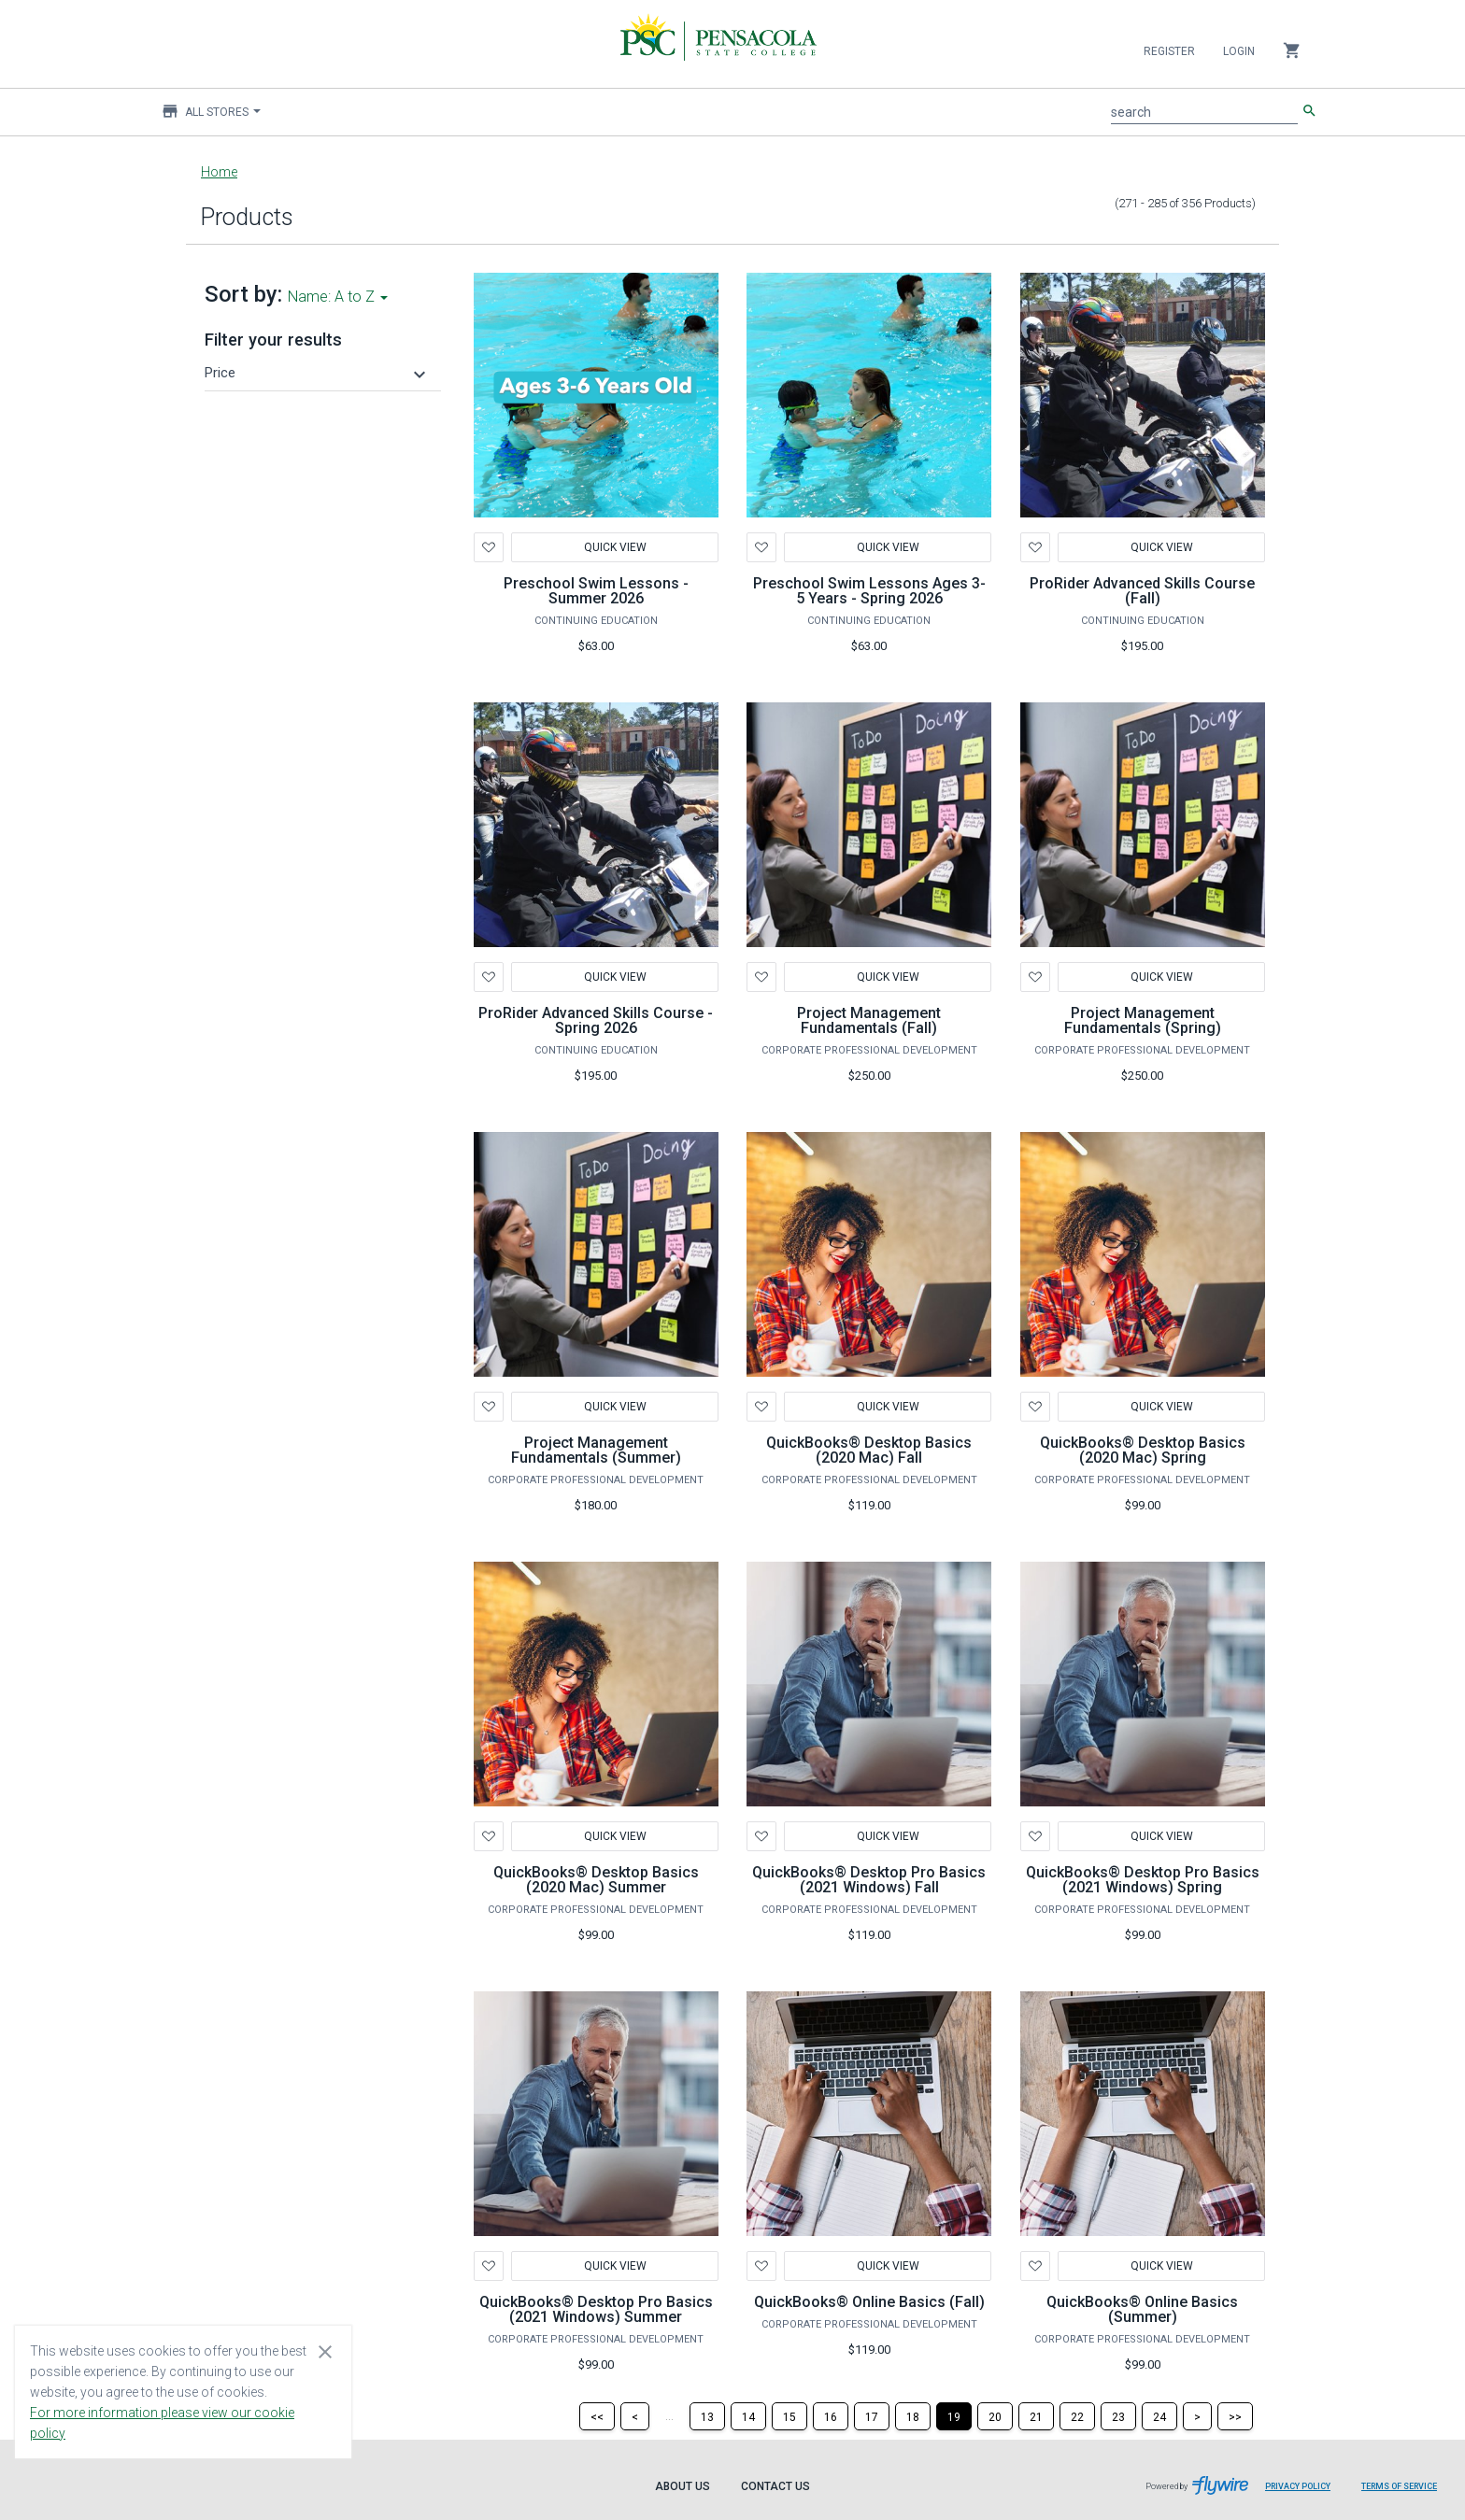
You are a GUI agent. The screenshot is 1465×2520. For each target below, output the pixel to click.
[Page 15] (789, 2416)
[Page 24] (1159, 2416)
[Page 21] (1036, 2416)
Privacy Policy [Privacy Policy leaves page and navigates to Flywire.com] (1297, 2486)
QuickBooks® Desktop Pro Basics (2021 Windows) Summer (596, 2309)
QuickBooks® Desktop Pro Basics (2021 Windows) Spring (1142, 1879)
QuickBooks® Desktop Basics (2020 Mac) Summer (596, 1879)
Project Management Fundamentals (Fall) (869, 1020)
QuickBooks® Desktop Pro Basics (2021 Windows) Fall (869, 1879)
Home (219, 171)
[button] (318, 372)
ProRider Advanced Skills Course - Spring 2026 (595, 1020)
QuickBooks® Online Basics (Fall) (869, 2302)
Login (1239, 51)
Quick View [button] (888, 1406)
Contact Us (775, 2486)
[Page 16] (830, 2416)
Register (1169, 51)
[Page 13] (707, 2416)
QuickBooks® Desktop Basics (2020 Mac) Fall (869, 1450)
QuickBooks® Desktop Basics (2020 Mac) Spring (1142, 1450)
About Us (682, 2486)
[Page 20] (995, 2416)
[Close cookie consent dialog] (325, 2350)
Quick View (614, 547)
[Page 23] (1118, 2416)
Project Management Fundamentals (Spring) (1142, 1020)
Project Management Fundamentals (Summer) (596, 1450)
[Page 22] (1077, 2416)
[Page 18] (913, 2416)
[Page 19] (954, 2416)
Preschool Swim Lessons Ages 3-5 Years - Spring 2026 (869, 590)
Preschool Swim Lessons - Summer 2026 (596, 590)
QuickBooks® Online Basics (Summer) (1142, 2309)
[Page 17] (871, 2416)
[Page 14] (748, 2416)
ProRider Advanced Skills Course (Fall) (1142, 590)
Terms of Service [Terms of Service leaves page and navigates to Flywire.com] (1399, 2486)
